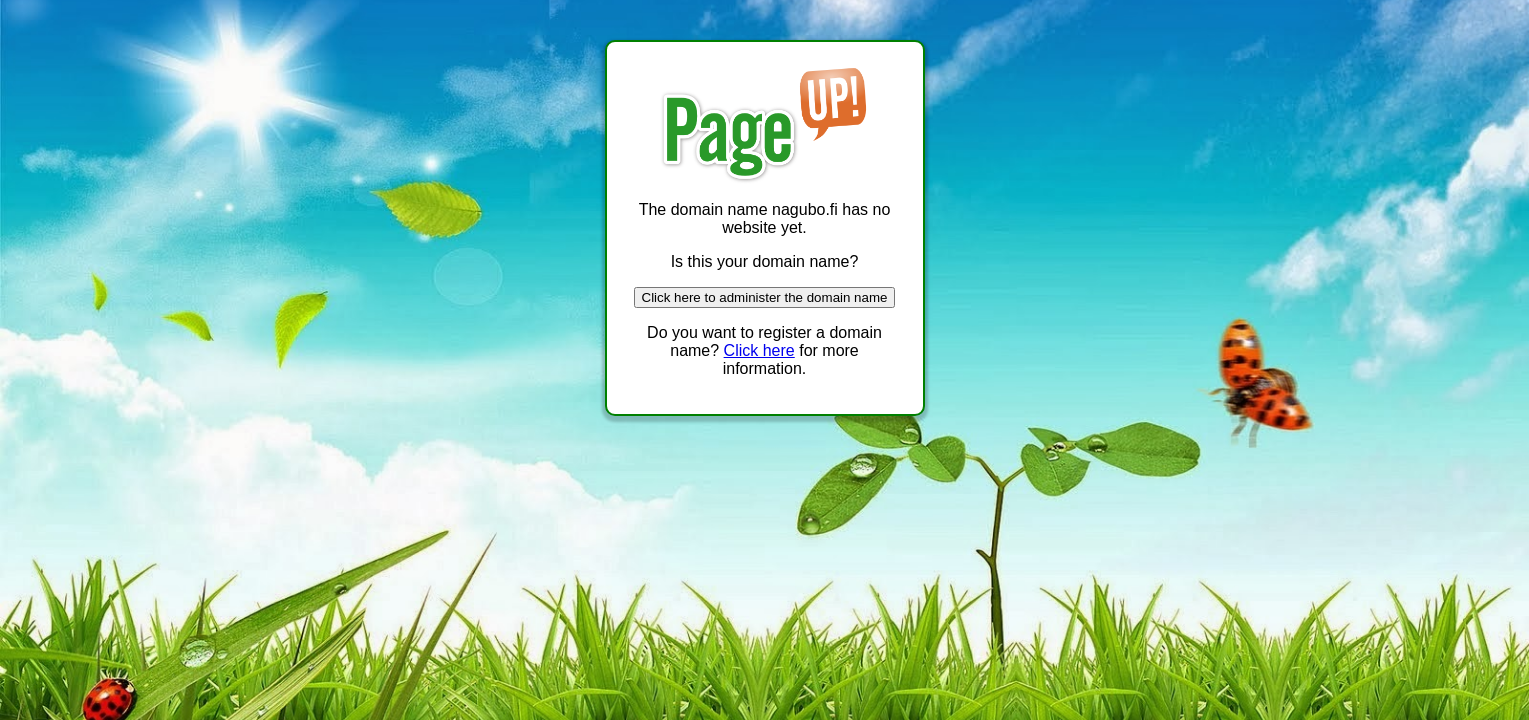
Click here (759, 350)
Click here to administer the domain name (765, 297)
